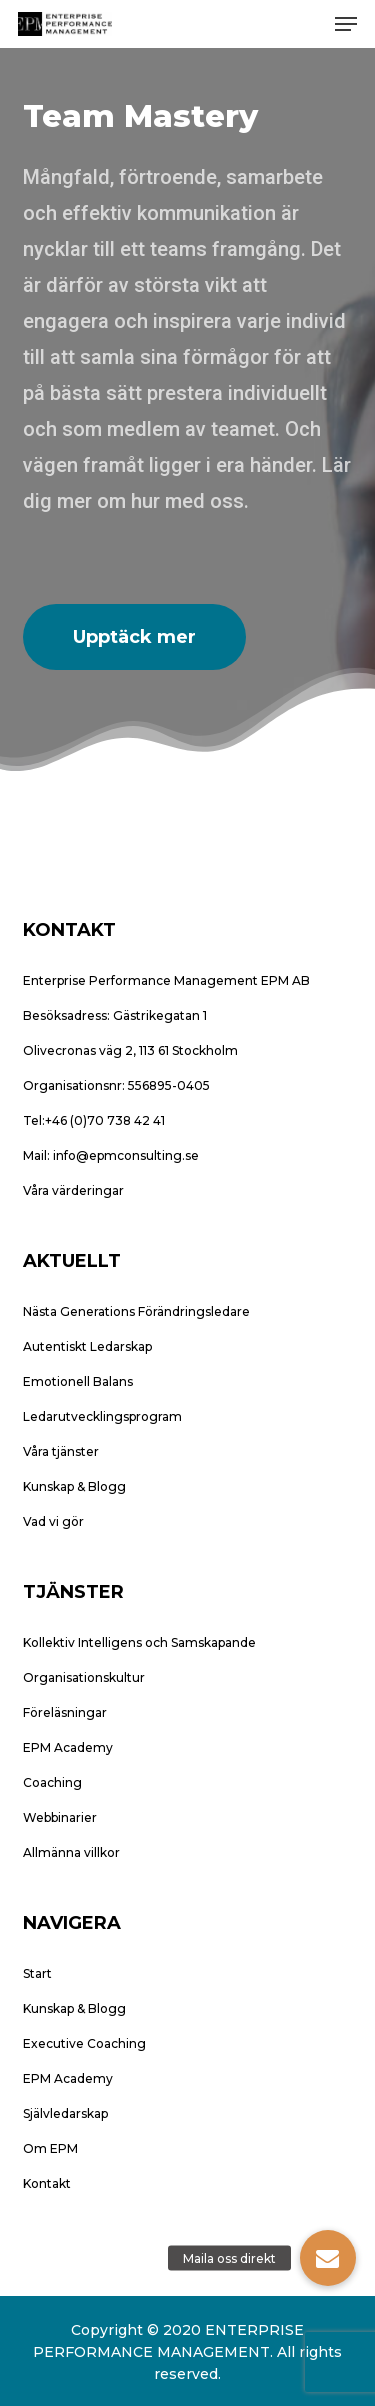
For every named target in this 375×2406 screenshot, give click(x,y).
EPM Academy (68, 1747)
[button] (346, 24)
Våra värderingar (73, 1190)
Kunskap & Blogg (74, 1486)
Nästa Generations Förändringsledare (136, 1311)
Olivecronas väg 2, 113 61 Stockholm (130, 1050)
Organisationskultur (84, 1677)
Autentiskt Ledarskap (87, 1346)
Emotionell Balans (78, 1381)
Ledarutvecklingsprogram (102, 1416)
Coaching (52, 1782)
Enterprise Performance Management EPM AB (166, 980)
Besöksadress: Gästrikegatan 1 (115, 1015)
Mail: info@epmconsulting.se (111, 1155)
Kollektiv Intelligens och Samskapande (139, 1642)
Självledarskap (65, 2113)
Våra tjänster (61, 1451)
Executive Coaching (84, 2043)
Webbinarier (60, 1817)
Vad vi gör (53, 1521)
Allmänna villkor (71, 1852)
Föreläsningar (65, 1712)
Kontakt (47, 2183)
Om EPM (50, 2148)
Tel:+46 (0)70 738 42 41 (94, 1120)
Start (37, 1973)
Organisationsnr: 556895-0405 (116, 1085)
